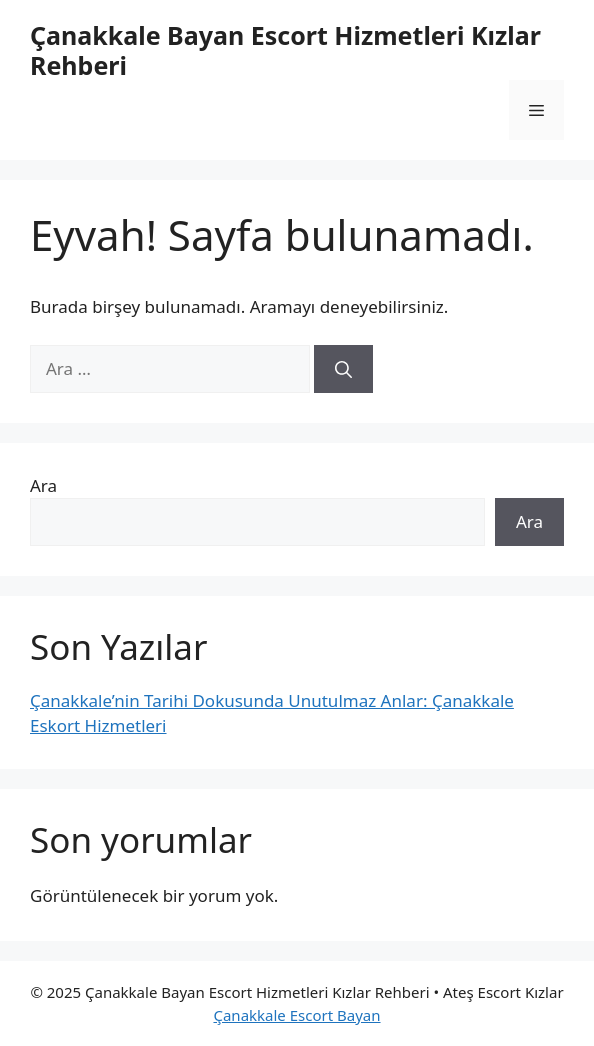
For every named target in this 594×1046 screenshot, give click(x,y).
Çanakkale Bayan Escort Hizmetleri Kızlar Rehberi (285, 50)
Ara (43, 485)
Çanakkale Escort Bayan (296, 1015)
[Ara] (343, 369)
